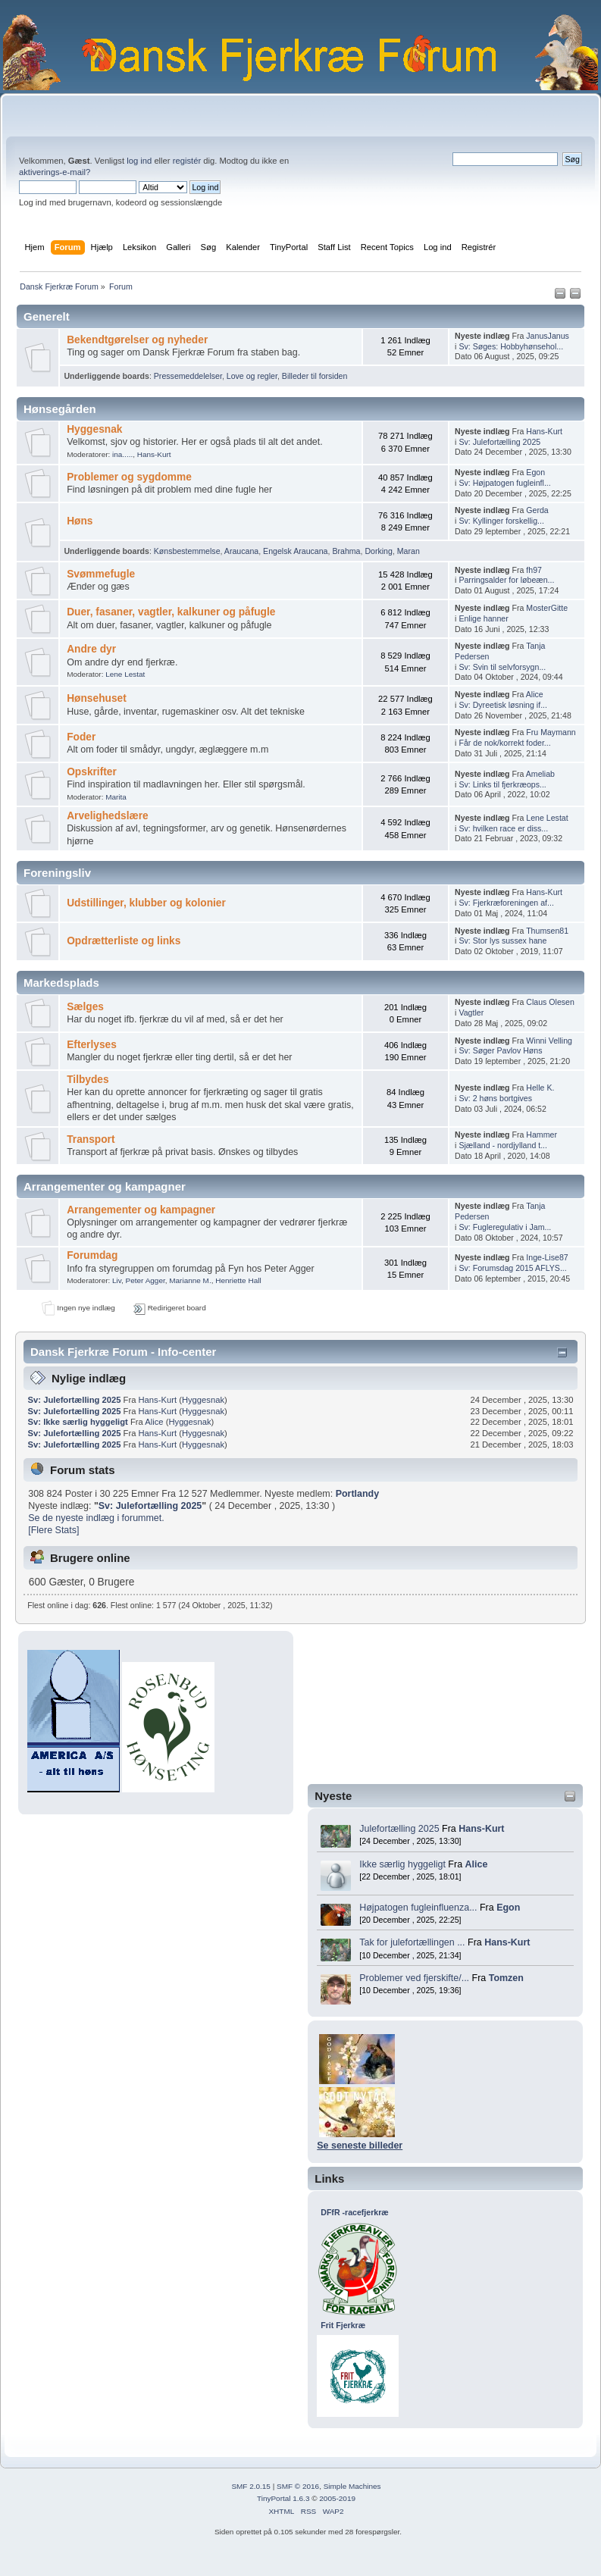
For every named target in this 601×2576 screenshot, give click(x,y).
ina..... (122, 454)
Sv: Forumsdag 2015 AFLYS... (512, 1267)
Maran (408, 551)
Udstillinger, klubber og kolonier (146, 903)
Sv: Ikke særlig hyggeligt (78, 1421)
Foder (81, 737)
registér (187, 160)
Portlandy (358, 1493)
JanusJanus (547, 335)
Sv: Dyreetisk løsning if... (503, 704)
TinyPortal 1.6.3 (283, 2498)
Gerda (537, 510)
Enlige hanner (483, 618)
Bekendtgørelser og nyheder (137, 340)
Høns (79, 521)
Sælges (85, 1007)
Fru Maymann (550, 732)
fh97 (534, 569)
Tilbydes (87, 1079)
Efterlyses (92, 1044)
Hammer (541, 1134)
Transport (90, 1139)
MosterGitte (547, 607)
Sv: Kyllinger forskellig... (501, 520)
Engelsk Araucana (295, 551)
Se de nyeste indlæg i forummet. (96, 1518)
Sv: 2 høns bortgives (495, 1098)
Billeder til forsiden (315, 375)
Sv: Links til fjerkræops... (502, 784)
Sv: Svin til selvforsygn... (502, 666)
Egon (508, 1907)
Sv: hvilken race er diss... (503, 828)
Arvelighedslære (108, 816)
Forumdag (92, 1255)
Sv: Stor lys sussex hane (502, 940)
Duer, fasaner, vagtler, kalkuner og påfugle (171, 612)
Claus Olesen (550, 1001)
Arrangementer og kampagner (141, 1210)
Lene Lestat (125, 674)
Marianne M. (190, 1280)
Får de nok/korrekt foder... (504, 742)
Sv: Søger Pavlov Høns (500, 1050)
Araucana (241, 551)
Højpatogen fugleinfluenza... (418, 1907)
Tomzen (506, 1978)
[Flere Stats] (53, 1530)
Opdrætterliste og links (123, 941)
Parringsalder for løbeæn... (506, 579)
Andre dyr (91, 649)
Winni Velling (549, 1040)
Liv (116, 1280)
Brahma (346, 551)
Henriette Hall (238, 1280)
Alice (476, 1864)
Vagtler (471, 1012)
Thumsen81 (547, 930)
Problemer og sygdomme (129, 477)
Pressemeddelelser (188, 375)
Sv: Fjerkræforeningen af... (506, 902)
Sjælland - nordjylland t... (503, 1145)
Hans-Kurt (481, 1828)
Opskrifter (92, 772)
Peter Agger (145, 1280)
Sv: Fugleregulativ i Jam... (505, 1227)
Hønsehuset (97, 698)
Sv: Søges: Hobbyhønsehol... (511, 346)
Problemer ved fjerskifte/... (414, 1978)
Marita (116, 797)
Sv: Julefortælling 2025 (499, 441)
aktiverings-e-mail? (54, 172)
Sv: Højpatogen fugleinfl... (504, 482)
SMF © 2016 (298, 2486)
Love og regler (252, 375)
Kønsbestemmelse (187, 551)
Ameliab (540, 773)
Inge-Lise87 (547, 1257)
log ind (139, 160)
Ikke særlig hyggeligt (402, 1864)
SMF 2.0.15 (251, 2486)
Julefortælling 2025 (399, 1828)
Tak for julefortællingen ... (412, 1942)
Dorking (379, 551)
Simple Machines (352, 2486)
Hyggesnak (94, 429)
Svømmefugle (101, 574)
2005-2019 (337, 2498)
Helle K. (540, 1087)
